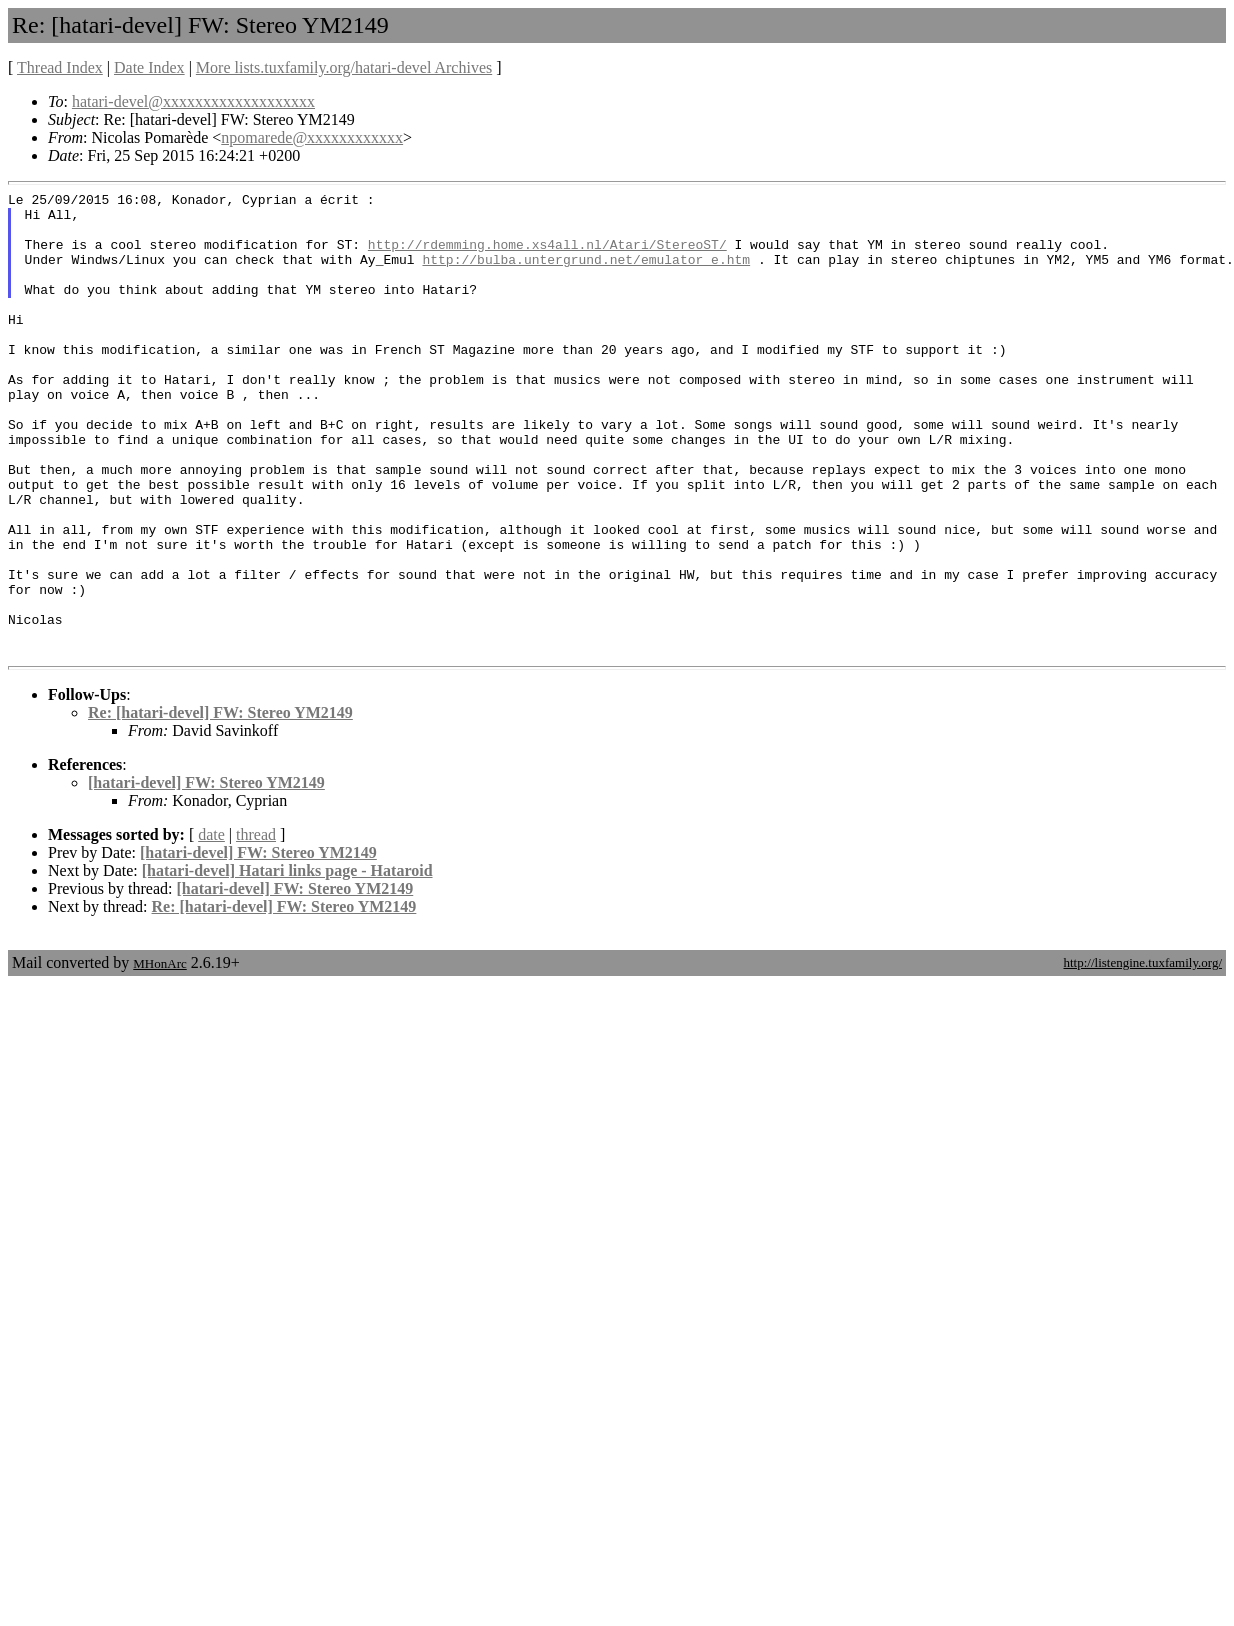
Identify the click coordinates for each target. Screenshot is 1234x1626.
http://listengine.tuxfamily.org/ (1142, 1055)
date (211, 927)
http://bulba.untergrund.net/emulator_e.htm (586, 274)
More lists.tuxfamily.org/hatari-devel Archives (344, 67)
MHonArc (159, 1056)
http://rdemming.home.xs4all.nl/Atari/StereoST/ (547, 256)
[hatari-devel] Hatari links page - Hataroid (287, 963)
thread (256, 927)
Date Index (149, 67)
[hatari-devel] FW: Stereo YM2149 (206, 875)
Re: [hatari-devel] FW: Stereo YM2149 (220, 805)
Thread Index (60, 67)
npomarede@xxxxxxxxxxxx (312, 137)
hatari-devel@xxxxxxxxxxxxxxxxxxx (193, 101)
